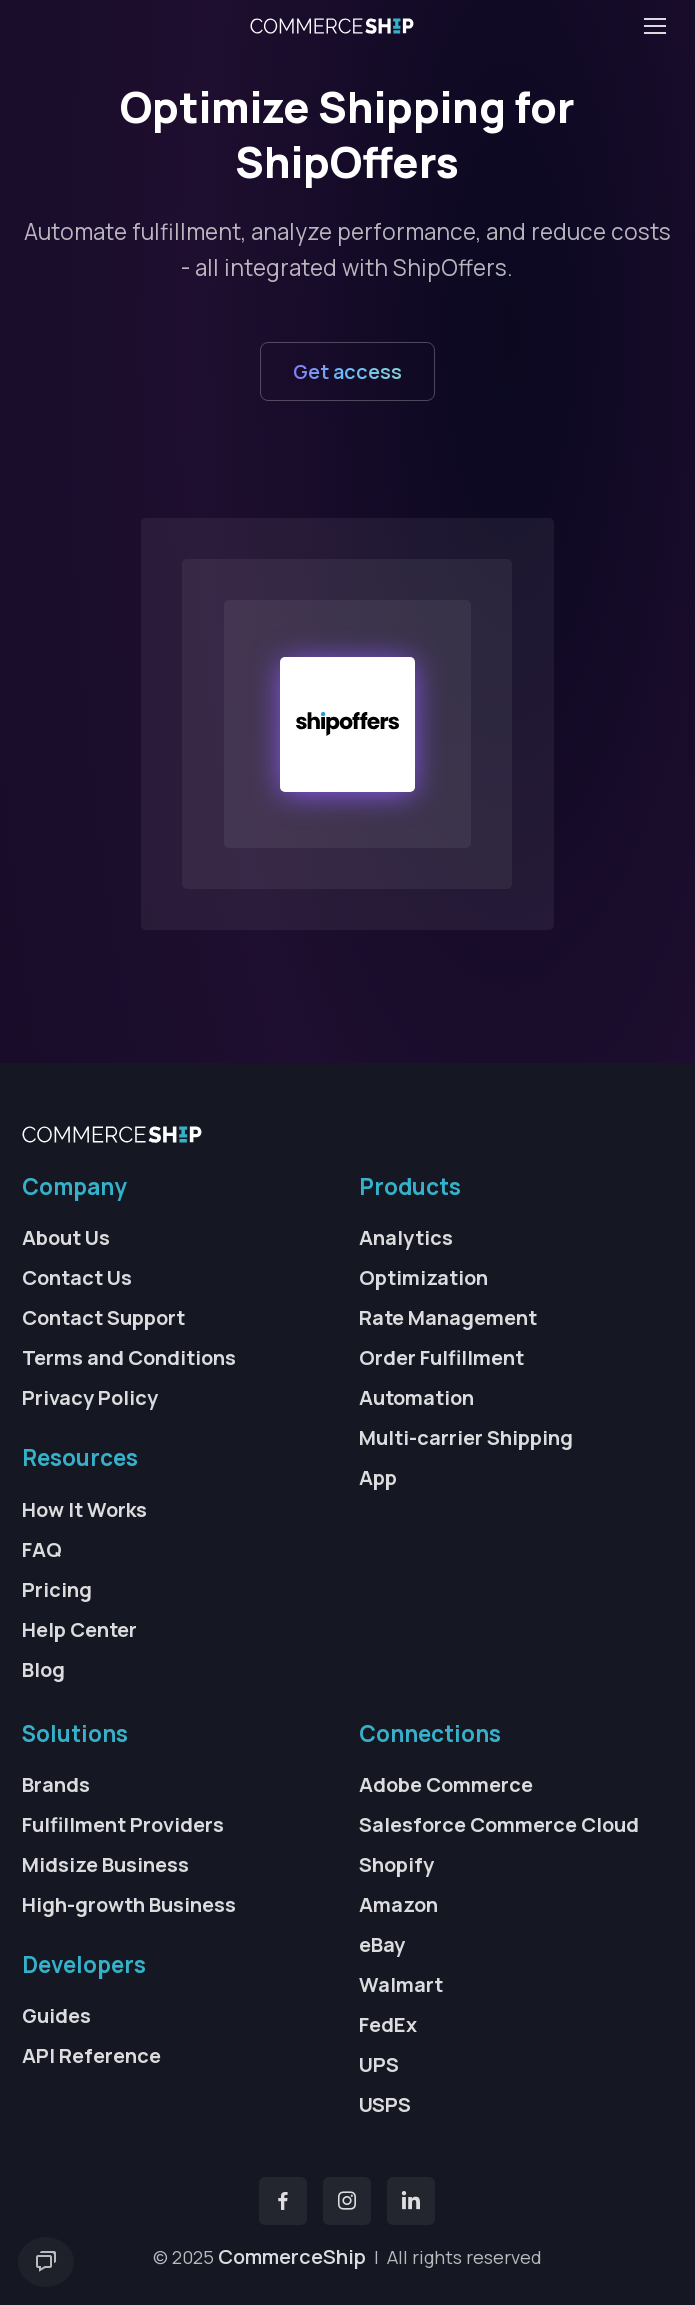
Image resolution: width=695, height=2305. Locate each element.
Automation (416, 1397)
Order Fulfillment (441, 1357)
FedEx (388, 2024)
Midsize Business (105, 1864)
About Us (66, 1237)
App (378, 1477)
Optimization (423, 1277)
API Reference (91, 2055)
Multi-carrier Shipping (466, 1437)
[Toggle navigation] (654, 26)
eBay (382, 1944)
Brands (56, 1784)
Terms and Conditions (129, 1357)
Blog (43, 1669)
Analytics (406, 1237)
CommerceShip (292, 2256)
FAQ (42, 1549)
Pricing (57, 1589)
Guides (56, 2015)
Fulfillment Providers (123, 1824)
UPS (379, 2064)
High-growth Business (129, 1904)
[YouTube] (411, 2201)
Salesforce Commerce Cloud (499, 1824)
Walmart (401, 1984)
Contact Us (77, 1277)
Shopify (396, 1864)
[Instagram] (347, 2201)
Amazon (398, 1904)
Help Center (79, 1629)
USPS (385, 2104)
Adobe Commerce (446, 1784)
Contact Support (103, 1317)
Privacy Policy (90, 1397)
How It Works (84, 1509)
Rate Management (448, 1317)
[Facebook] (283, 2201)
